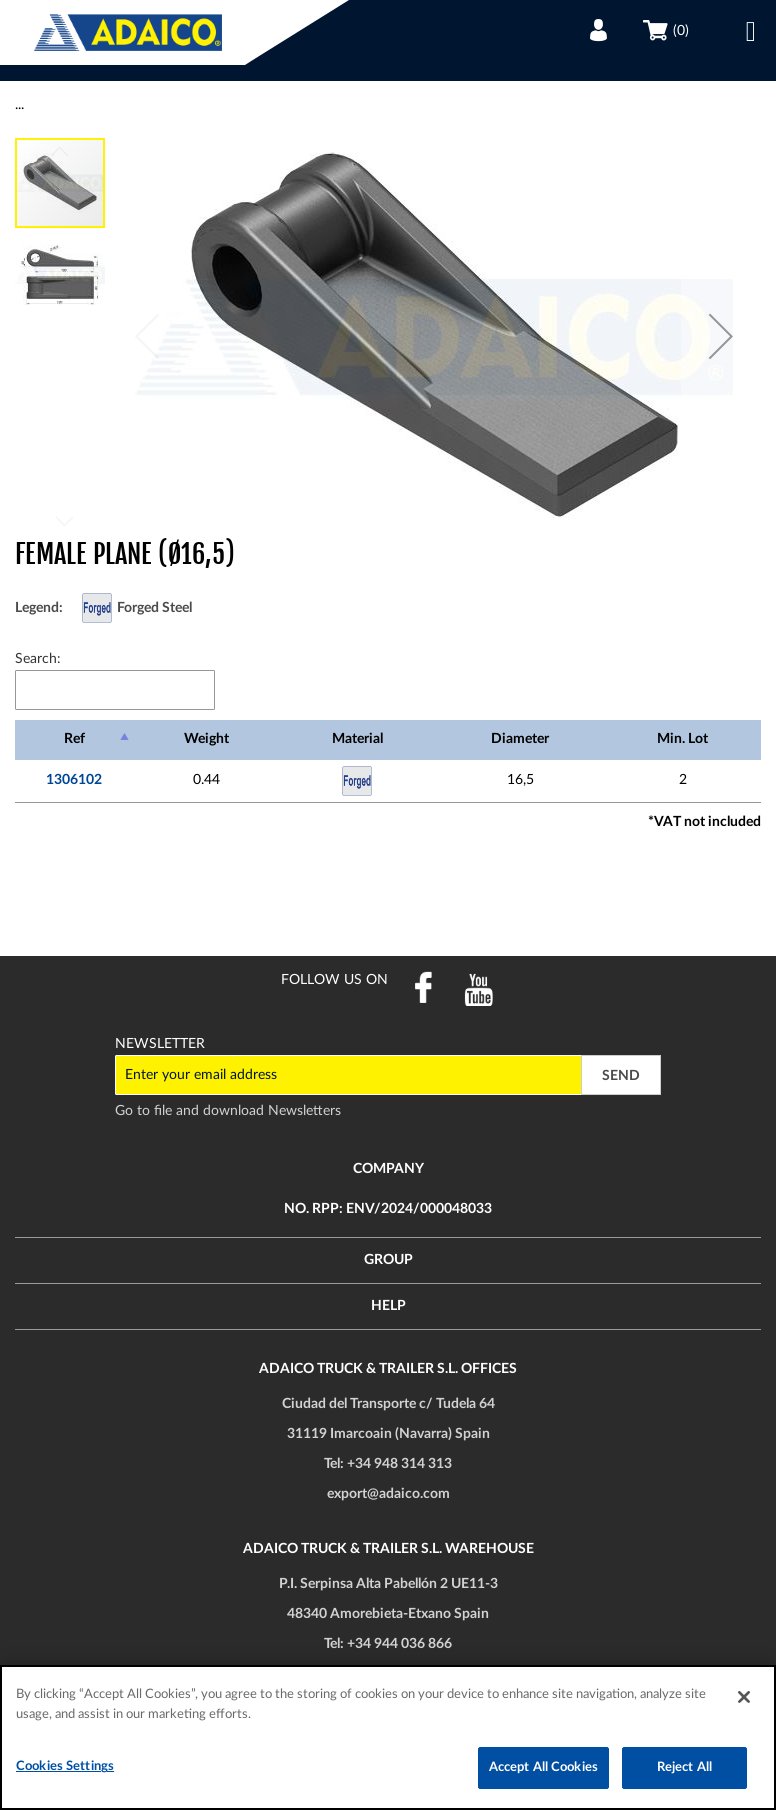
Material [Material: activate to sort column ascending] (357, 739)
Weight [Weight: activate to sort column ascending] (206, 739)
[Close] (744, 1697)
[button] (721, 336)
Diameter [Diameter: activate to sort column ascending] (520, 739)
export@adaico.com (388, 1494)
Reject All (684, 1767)
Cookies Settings (65, 1766)
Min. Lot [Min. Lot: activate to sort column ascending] (682, 739)
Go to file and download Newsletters (228, 1111)
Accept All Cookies (543, 1767)
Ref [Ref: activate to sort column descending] (74, 739)
